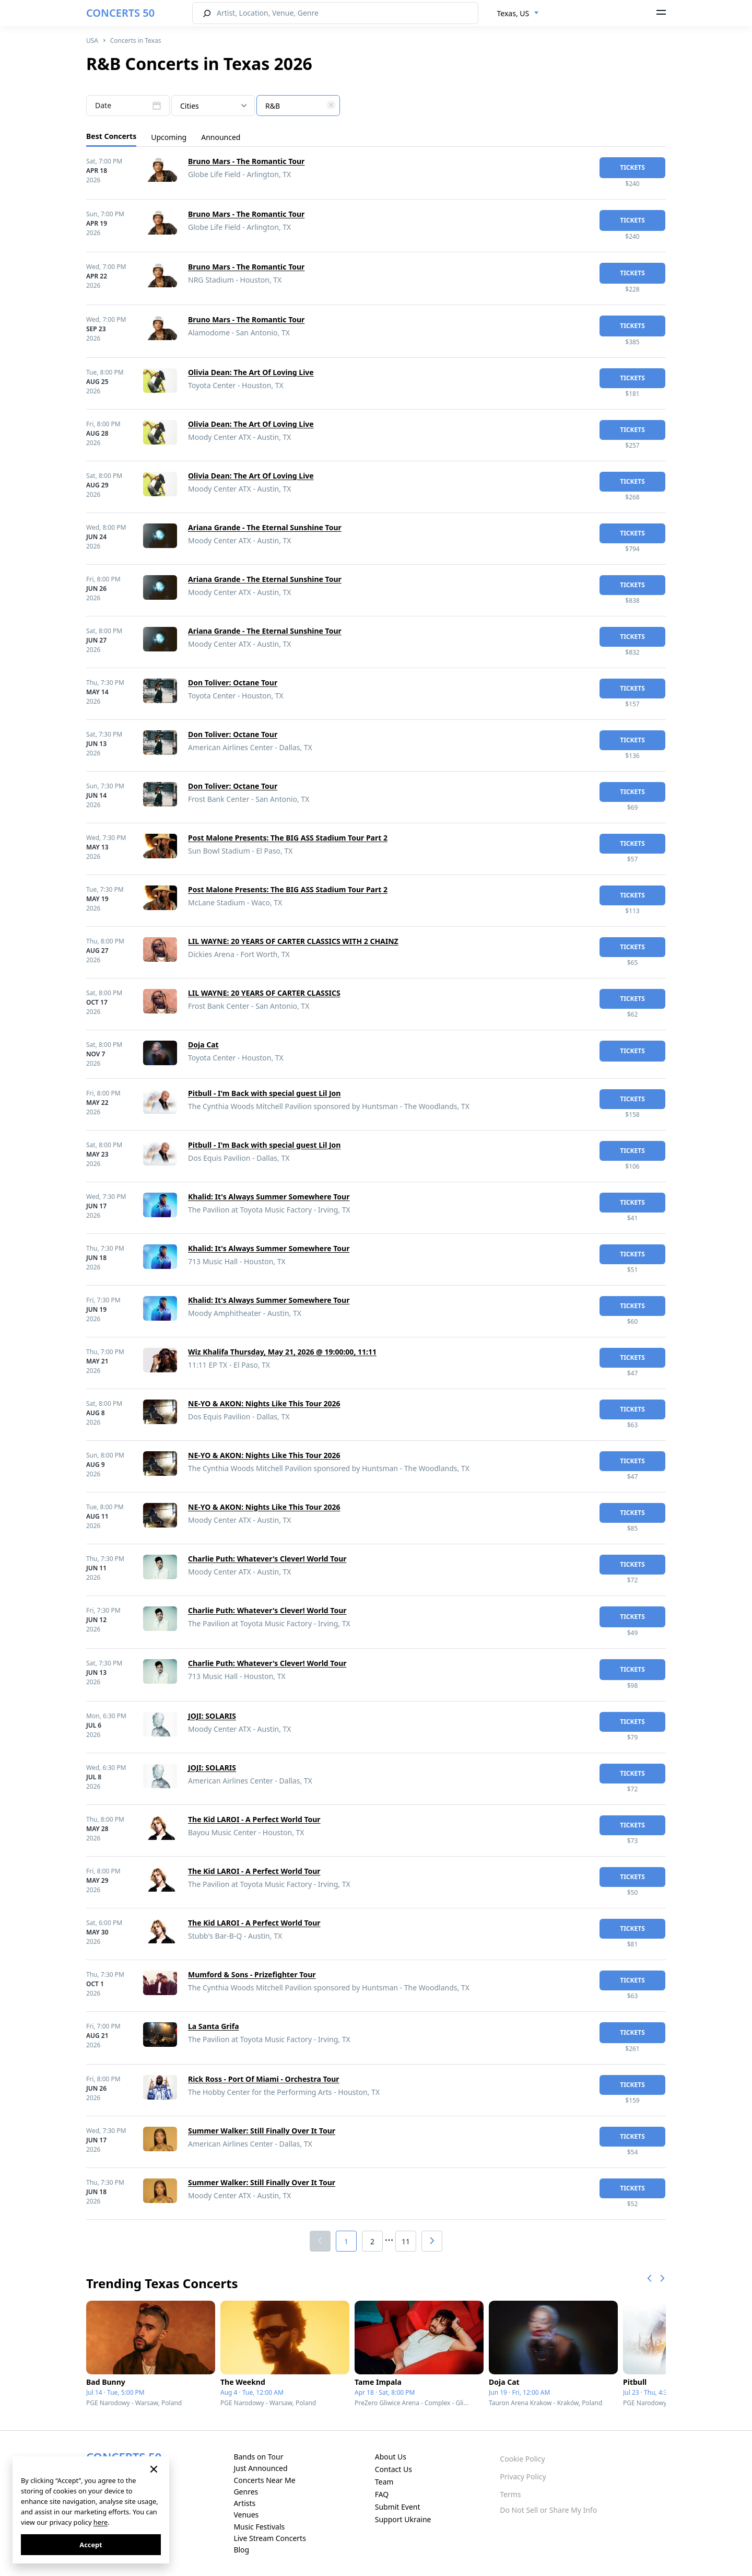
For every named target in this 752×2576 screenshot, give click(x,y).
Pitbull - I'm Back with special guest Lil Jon (264, 1093)
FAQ (382, 2494)
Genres (245, 2492)
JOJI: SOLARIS (212, 1716)
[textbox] (298, 106)
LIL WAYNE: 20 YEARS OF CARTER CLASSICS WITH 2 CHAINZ (293, 941)
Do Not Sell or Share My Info (548, 2510)
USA (92, 40)
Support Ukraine (403, 2519)
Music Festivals (259, 2527)
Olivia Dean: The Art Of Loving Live (251, 372)
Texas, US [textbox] (513, 13)
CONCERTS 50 (120, 13)
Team (384, 2482)
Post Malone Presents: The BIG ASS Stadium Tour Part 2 (287, 838)
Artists (244, 2503)
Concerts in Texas (135, 40)
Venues (245, 2515)
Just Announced (260, 2468)
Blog (241, 2550)
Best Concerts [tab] (111, 136)
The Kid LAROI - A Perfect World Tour (254, 1819)
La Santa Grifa (213, 2026)
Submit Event (397, 2507)
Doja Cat (203, 1045)
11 (406, 2241)
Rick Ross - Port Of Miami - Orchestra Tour (263, 2079)
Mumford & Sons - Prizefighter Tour (252, 1974)
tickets (632, 167)
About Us (390, 2457)
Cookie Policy (522, 2459)
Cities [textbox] (189, 106)
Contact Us (393, 2469)
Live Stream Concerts (269, 2538)
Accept (90, 2544)
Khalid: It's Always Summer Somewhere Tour (268, 1197)
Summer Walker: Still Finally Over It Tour (261, 2131)
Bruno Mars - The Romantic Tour (246, 161)
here (100, 2522)
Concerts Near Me (264, 2480)
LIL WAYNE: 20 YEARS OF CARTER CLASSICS (264, 993)
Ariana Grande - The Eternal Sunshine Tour (265, 527)
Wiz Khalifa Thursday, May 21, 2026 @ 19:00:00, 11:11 (282, 1352)
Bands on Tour (258, 2457)
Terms (510, 2494)
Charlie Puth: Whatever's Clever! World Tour (267, 1559)
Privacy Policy (523, 2476)
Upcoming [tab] (168, 137)
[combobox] (518, 13)
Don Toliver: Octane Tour (232, 682)
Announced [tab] (220, 137)
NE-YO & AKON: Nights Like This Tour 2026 (264, 1403)
